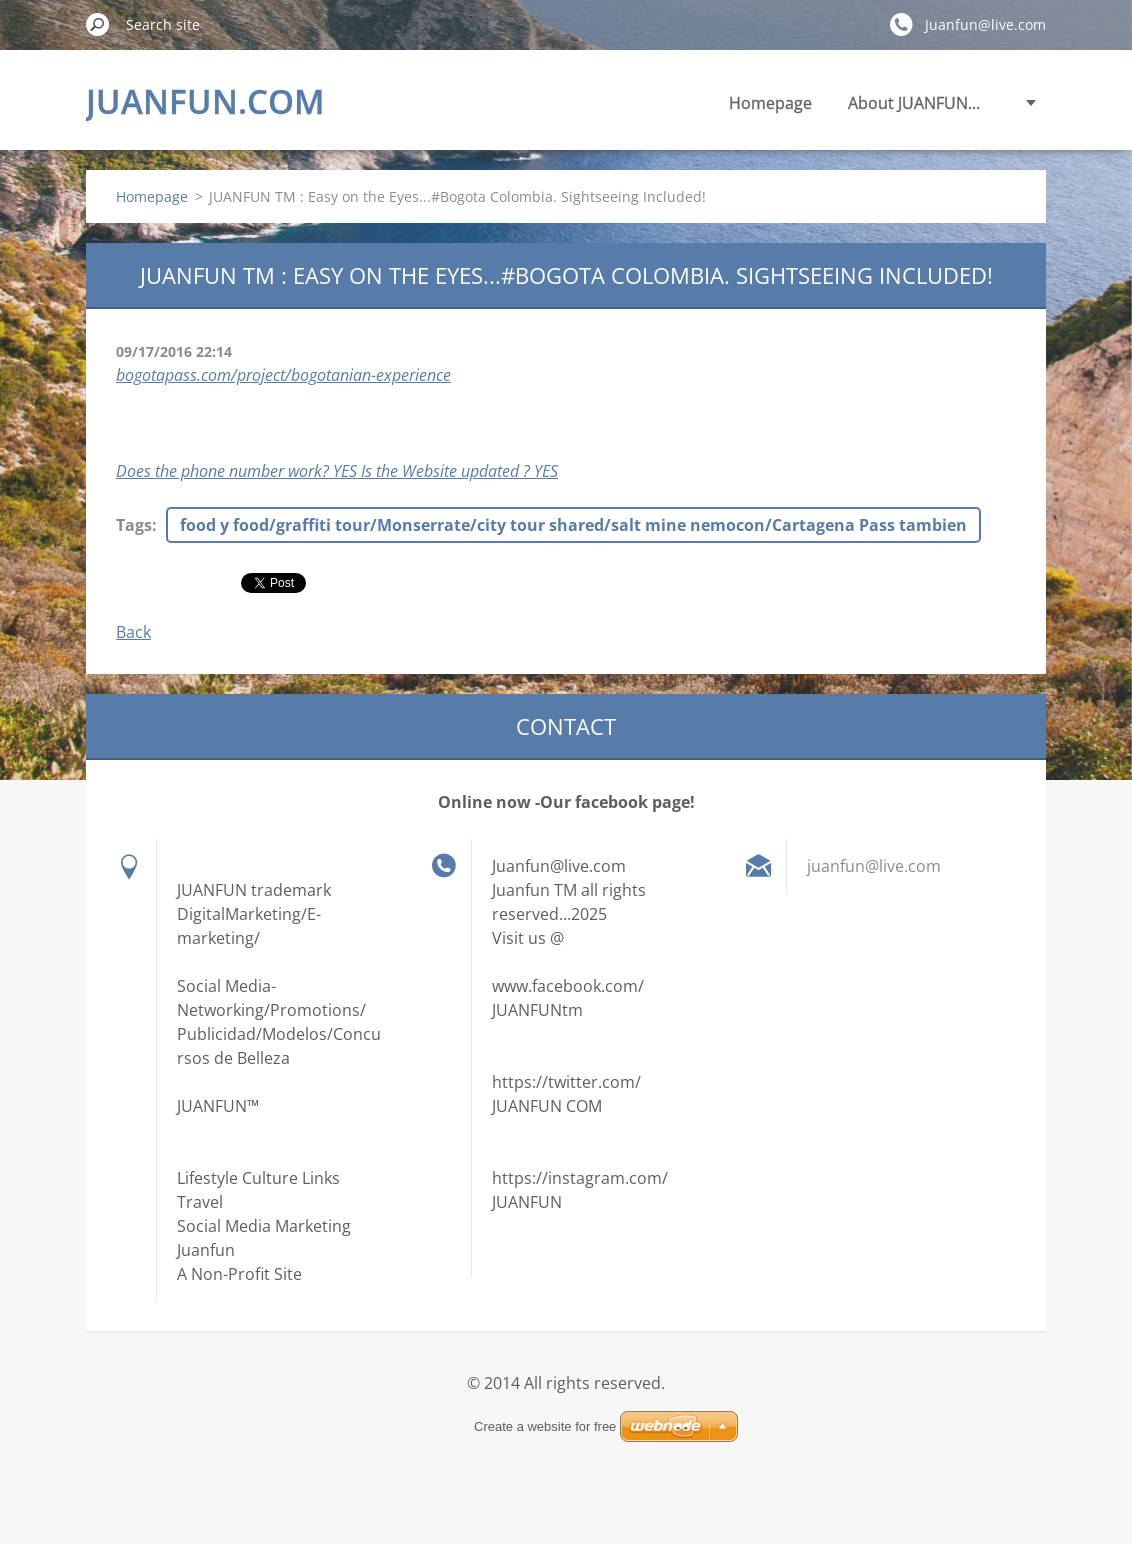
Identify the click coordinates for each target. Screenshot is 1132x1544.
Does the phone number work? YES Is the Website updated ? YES (337, 471)
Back (133, 632)
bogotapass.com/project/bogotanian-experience (283, 375)
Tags (134, 525)
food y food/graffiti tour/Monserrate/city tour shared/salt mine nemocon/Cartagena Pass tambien (573, 525)
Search (98, 24)
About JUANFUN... (914, 103)
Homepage (770, 103)
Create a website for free (545, 1426)
